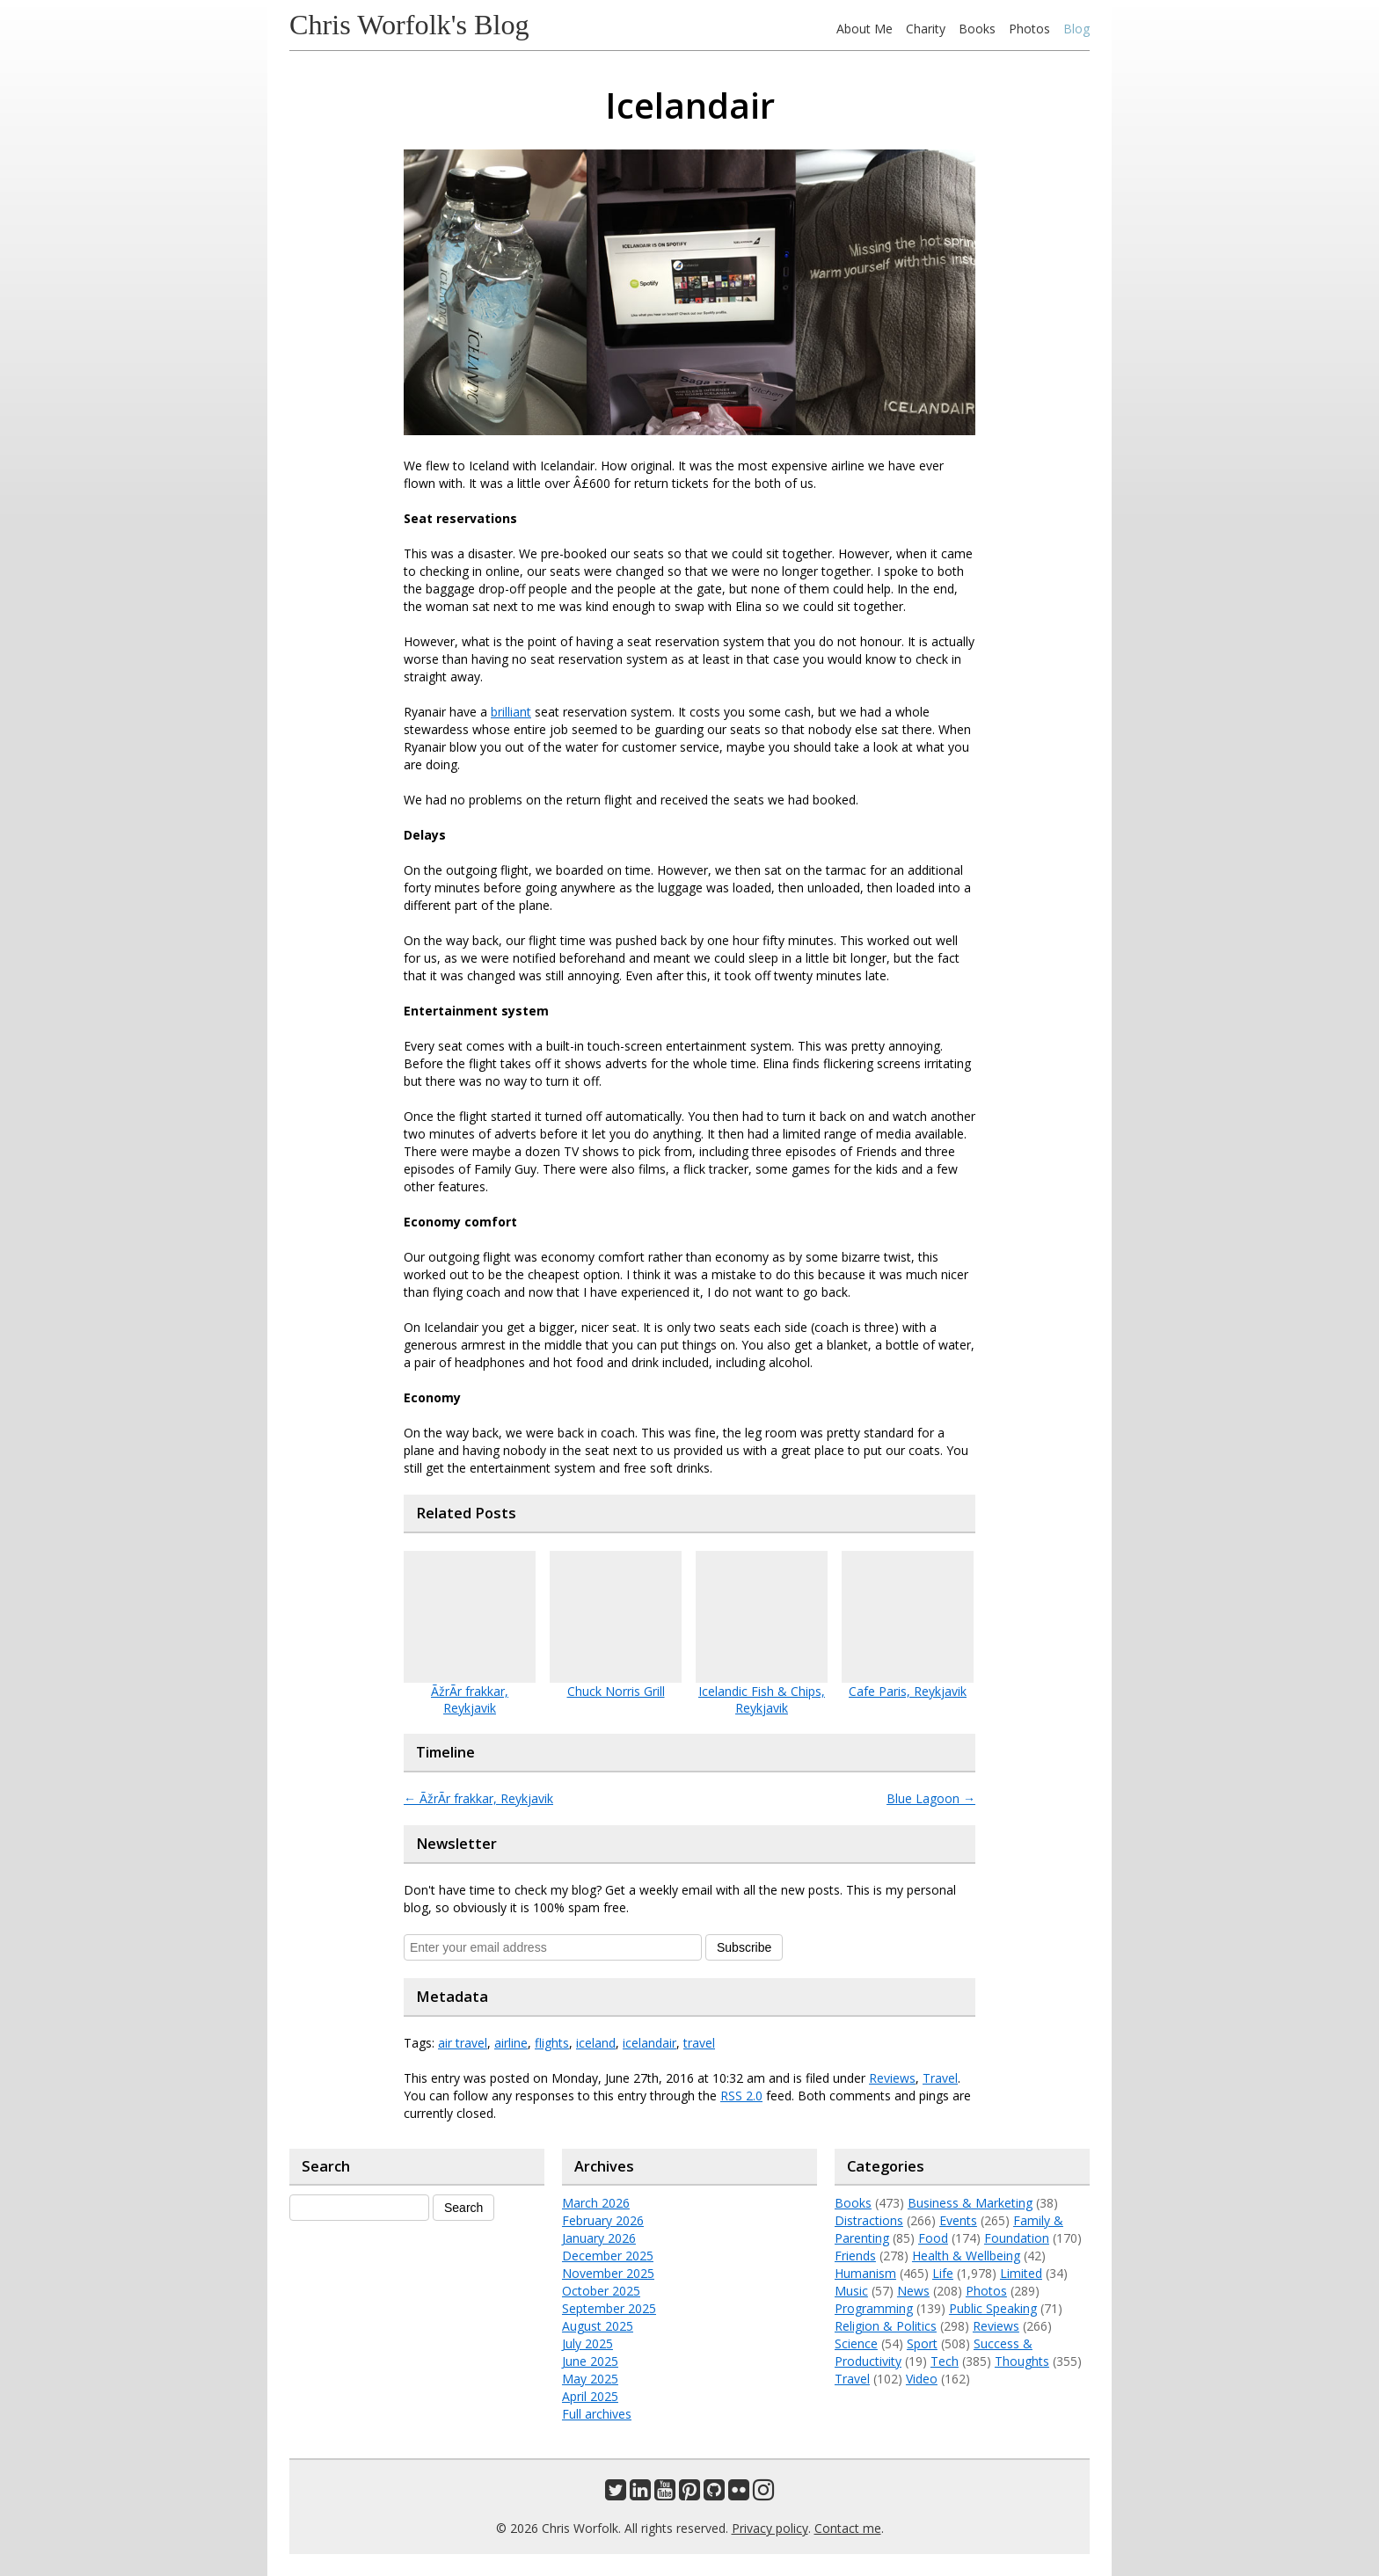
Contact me (847, 2528)
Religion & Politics (886, 2326)
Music (851, 2290)
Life (942, 2273)
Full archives (596, 2413)
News (913, 2290)
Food (933, 2238)
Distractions (869, 2220)
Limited (1021, 2273)
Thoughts (1022, 2361)
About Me (864, 28)
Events (958, 2220)
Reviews (892, 2078)
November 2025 (608, 2273)
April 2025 (590, 2396)
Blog (1076, 28)
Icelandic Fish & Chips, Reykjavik (761, 1699)
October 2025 (601, 2290)
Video (922, 2378)
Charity (925, 28)
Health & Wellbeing (966, 2255)
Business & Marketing (970, 2202)
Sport (922, 2343)
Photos (1029, 28)
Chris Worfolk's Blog (409, 24)
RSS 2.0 (741, 2095)
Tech (944, 2361)
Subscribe (744, 1947)
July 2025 (587, 2343)
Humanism (865, 2273)
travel (699, 2042)
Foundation (1016, 2238)
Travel (940, 2078)
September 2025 (609, 2308)
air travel (462, 2042)
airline (511, 2042)
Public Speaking (993, 2308)
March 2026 (596, 2202)
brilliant (511, 711)
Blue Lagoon (930, 1798)
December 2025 (607, 2255)
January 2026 (599, 2238)
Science (856, 2343)
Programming (874, 2308)
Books (977, 28)
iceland (596, 2042)
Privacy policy (770, 2528)
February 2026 (603, 2220)
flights (552, 2042)
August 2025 (597, 2326)
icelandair (649, 2042)
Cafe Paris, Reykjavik (908, 1691)
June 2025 (590, 2361)
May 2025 (590, 2378)
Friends (855, 2255)
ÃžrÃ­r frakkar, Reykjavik (469, 1699)
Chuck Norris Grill (616, 1691)
